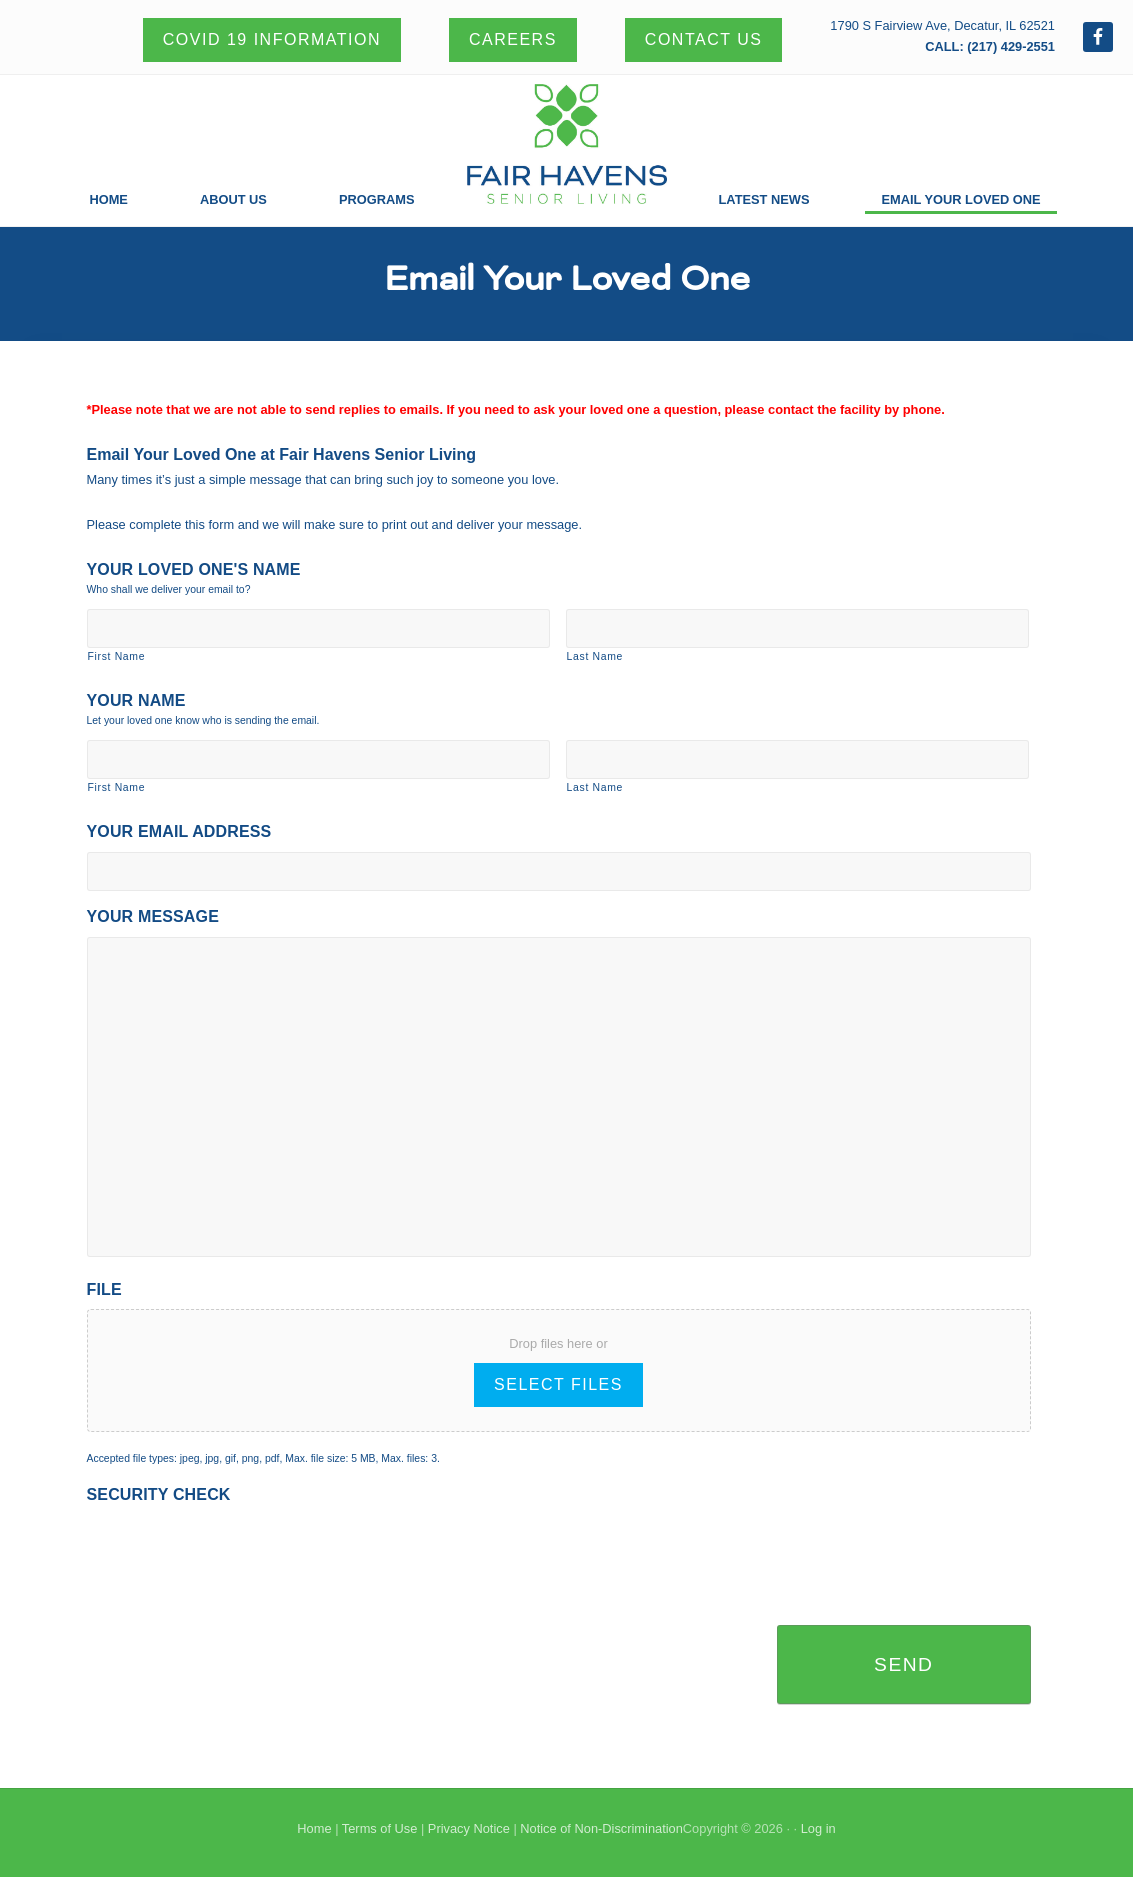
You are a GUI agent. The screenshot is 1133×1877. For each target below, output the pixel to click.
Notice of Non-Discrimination (601, 1828)
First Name (117, 656)
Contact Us (704, 39)
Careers (513, 39)
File (104, 1289)
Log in (818, 1828)
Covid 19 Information (272, 39)
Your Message (153, 916)
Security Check (159, 1494)
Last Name (595, 656)
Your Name (136, 700)
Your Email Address (179, 831)
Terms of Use (380, 1828)
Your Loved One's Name (194, 569)
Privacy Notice (469, 1828)
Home (314, 1828)
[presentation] (239, 1554)
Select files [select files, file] (558, 1384)
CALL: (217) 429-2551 (990, 46)
